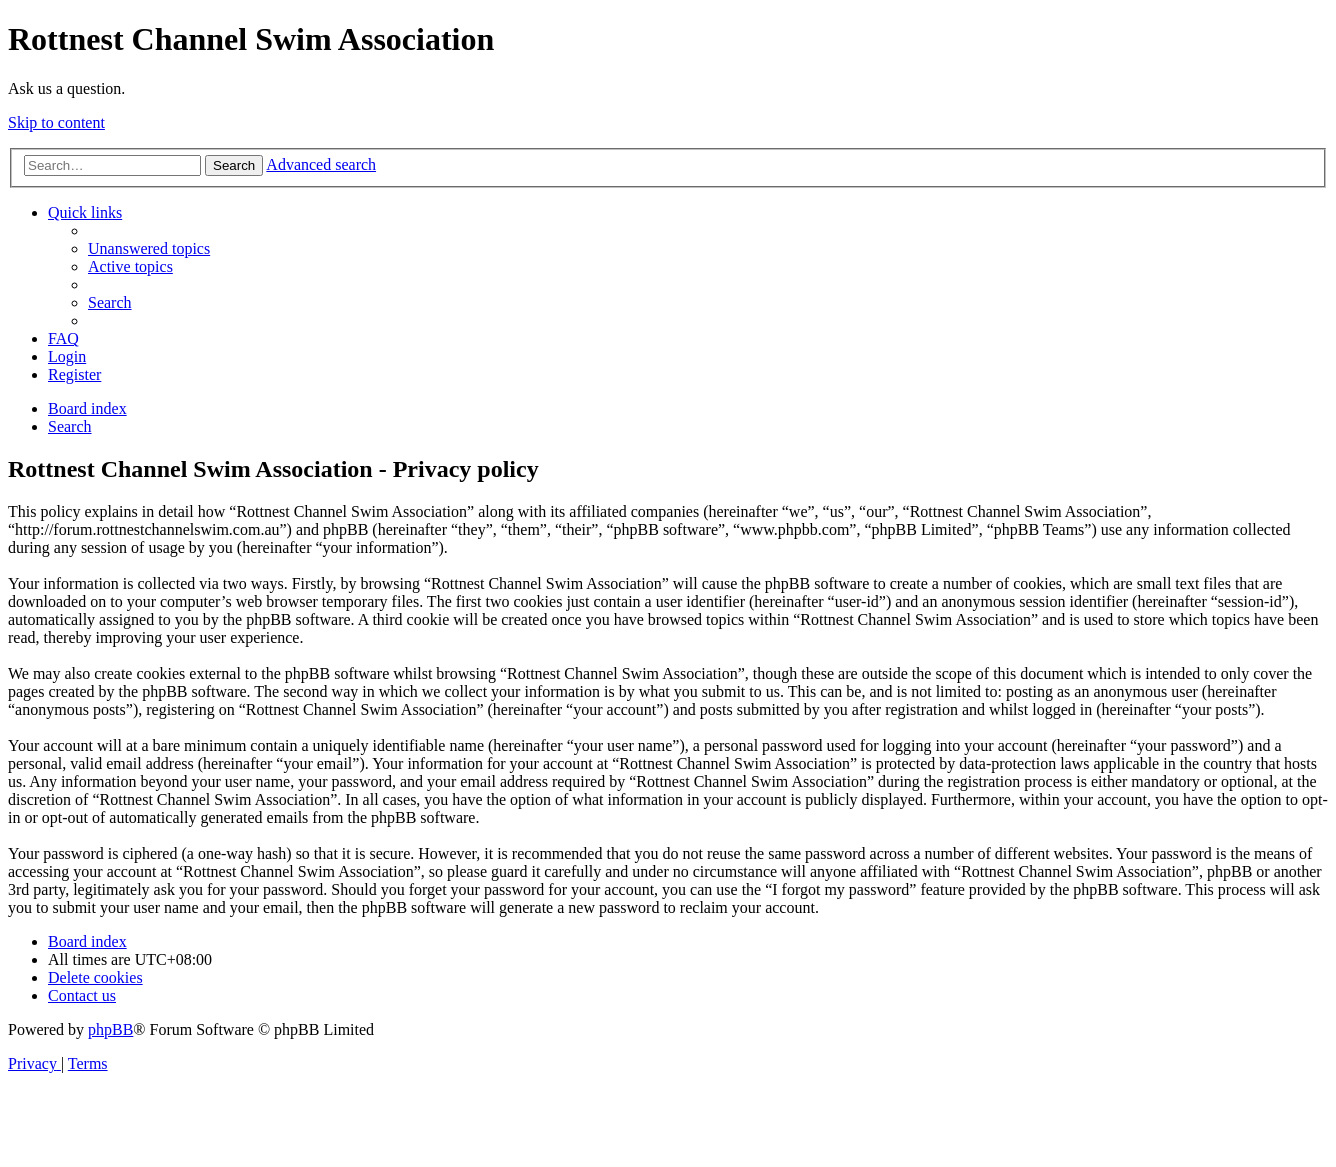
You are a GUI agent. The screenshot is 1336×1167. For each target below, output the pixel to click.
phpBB (110, 1029)
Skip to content (56, 122)
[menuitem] (149, 248)
